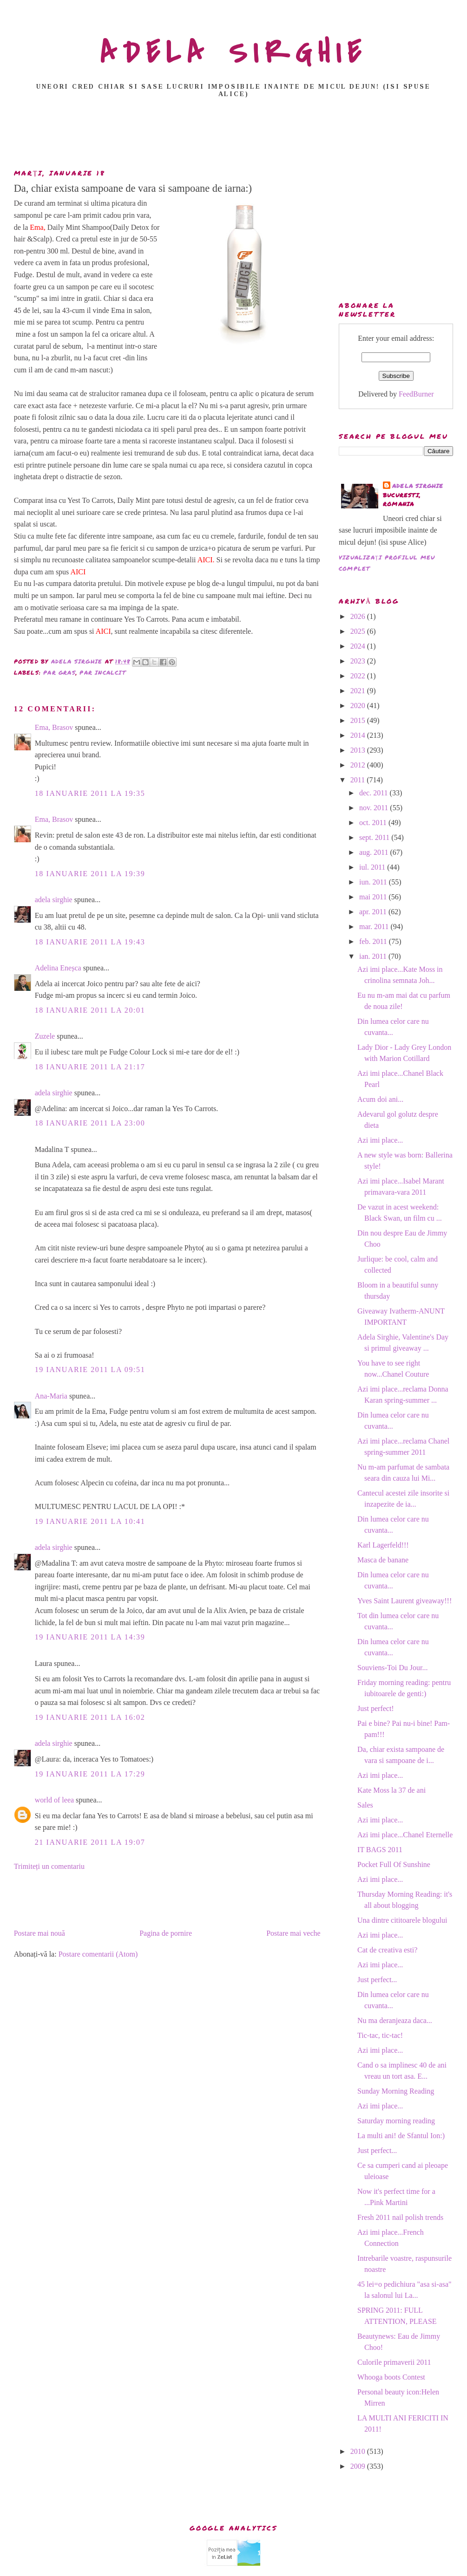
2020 (358, 705)
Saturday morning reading (396, 2121)
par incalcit (102, 673)
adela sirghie (53, 900)
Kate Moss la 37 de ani (391, 1790)
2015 (358, 720)
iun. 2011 (374, 882)
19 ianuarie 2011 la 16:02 (90, 1717)
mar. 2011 (374, 926)
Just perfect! (375, 1708)
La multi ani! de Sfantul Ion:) (401, 2136)
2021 (358, 691)
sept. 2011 (375, 837)
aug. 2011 (374, 852)
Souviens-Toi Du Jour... (392, 1668)
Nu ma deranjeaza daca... (394, 2020)
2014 (358, 735)
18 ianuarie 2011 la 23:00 (90, 1123)
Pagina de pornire (165, 1933)
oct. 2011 (373, 822)
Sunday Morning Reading (395, 2091)
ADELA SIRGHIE (233, 53)
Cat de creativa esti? (387, 1950)
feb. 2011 (374, 941)
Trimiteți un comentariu (49, 1866)
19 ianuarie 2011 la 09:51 (90, 1369)
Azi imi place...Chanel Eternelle (405, 1835)
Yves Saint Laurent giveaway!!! (404, 1601)
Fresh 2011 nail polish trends (400, 2217)
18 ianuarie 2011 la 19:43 (90, 942)
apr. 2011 (373, 912)
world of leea (54, 1800)
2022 (358, 676)
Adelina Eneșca (58, 968)
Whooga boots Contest (391, 2377)
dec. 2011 (374, 793)
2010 (358, 2451)
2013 (358, 750)
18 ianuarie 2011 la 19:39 (90, 874)
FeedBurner (416, 394)
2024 (358, 646)
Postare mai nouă (39, 1933)
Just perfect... (377, 1980)
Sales (365, 1805)
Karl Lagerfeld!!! (383, 1545)
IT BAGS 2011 (379, 1850)
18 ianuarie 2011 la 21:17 (90, 1067)
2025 (358, 631)
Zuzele (45, 1036)
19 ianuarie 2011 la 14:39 (90, 1637)
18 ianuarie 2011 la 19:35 (90, 793)
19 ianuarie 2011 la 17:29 (90, 1774)
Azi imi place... (380, 1140)
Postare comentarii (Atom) (98, 1954)
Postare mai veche (293, 1933)
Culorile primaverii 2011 (394, 2362)
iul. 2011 (373, 867)
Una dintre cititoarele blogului (402, 1920)
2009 (358, 2466)
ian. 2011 (373, 956)
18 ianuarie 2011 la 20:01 (90, 1010)
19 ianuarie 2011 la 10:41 (90, 1521)
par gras (59, 673)
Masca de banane (382, 1560)
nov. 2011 (374, 808)
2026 (358, 616)
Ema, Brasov (54, 727)
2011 (358, 780)
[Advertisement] (233, 136)
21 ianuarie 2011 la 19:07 (90, 1842)
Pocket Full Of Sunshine (393, 1864)
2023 (358, 661)
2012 (358, 765)
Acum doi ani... (380, 1099)
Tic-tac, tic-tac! (380, 2035)
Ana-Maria (51, 1396)
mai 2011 (373, 897)
